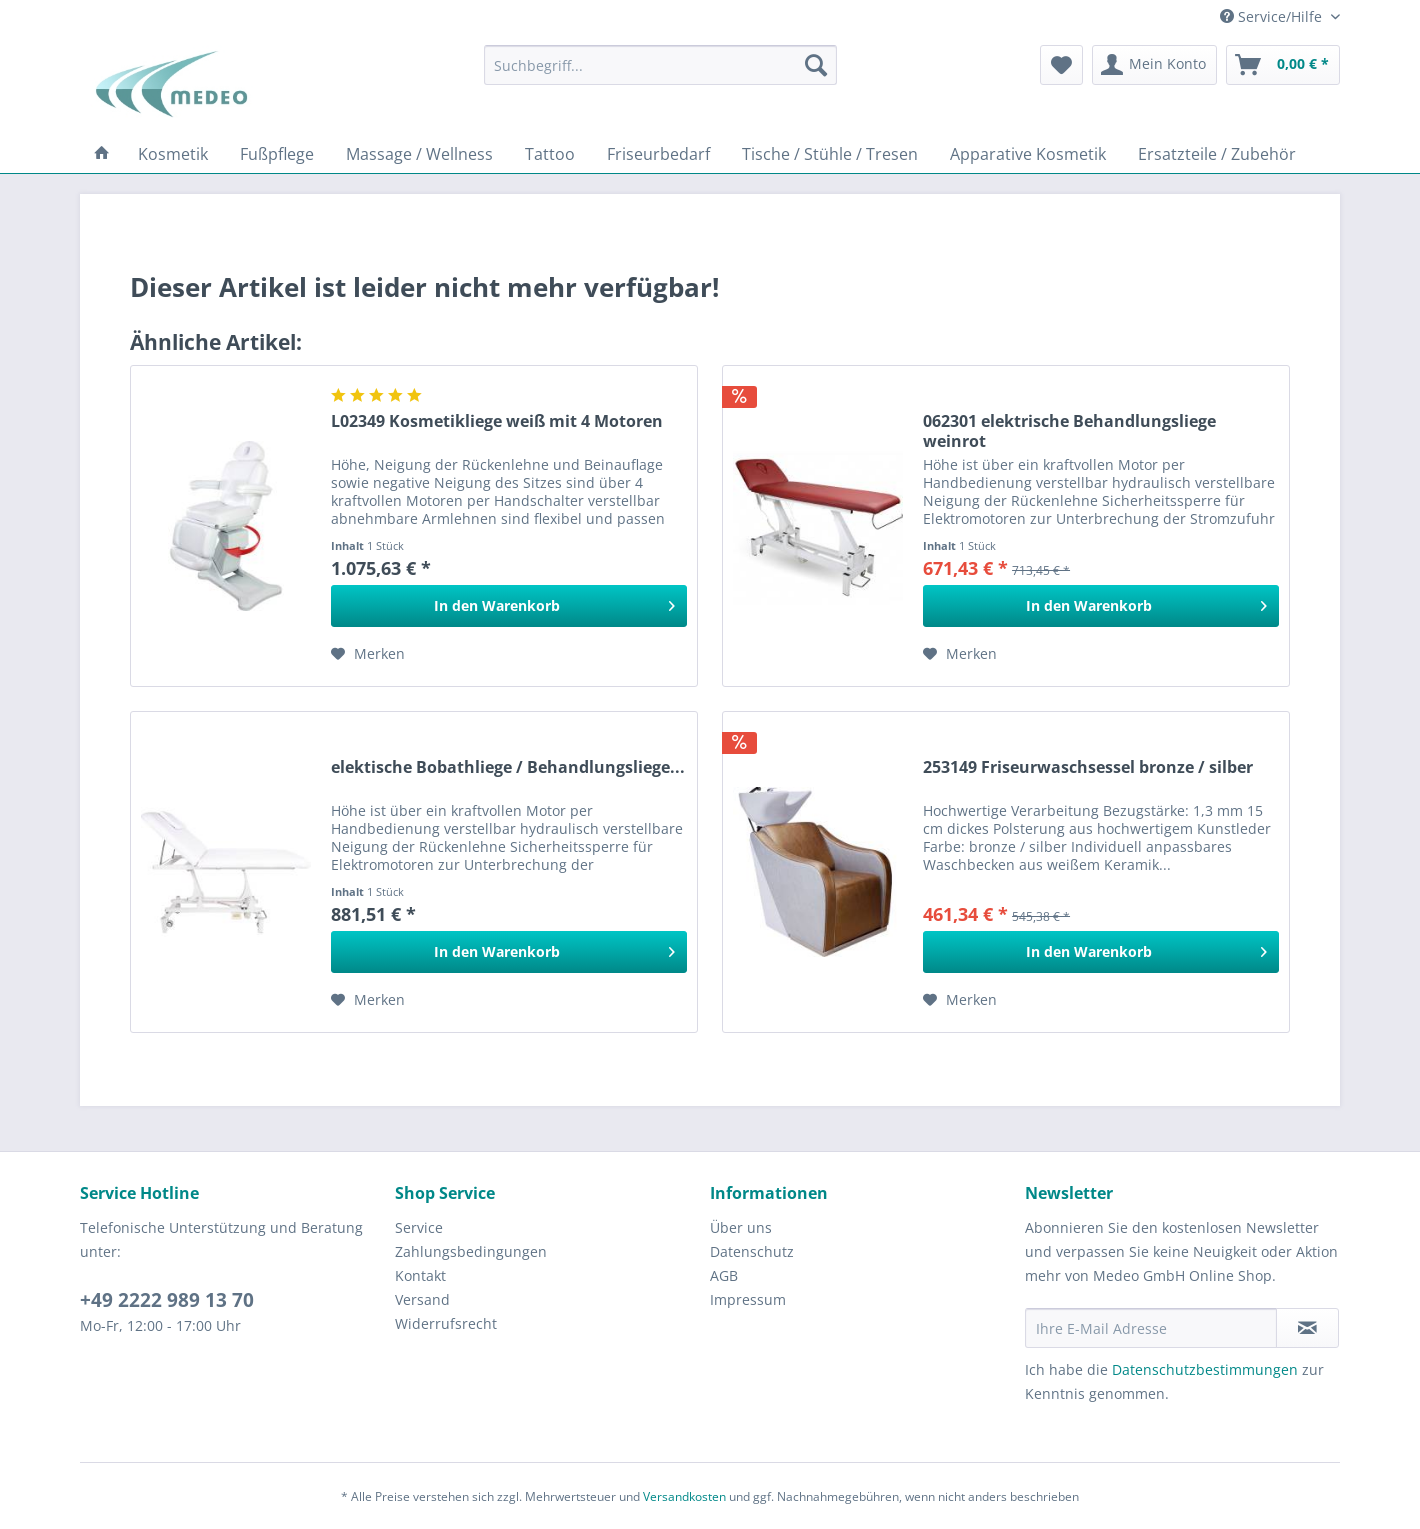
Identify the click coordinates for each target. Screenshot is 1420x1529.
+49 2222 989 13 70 (167, 1300)
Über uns (741, 1227)
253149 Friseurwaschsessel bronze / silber (1088, 767)
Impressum (748, 1299)
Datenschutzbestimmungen (1205, 1369)
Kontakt (420, 1275)
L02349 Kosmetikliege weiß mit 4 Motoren (497, 421)
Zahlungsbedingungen (471, 1251)
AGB (724, 1275)
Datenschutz (752, 1251)
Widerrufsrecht (446, 1323)
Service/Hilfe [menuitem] (1273, 16)
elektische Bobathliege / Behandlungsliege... (508, 767)
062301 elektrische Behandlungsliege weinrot (1069, 431)
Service (419, 1227)
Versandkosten (684, 1496)
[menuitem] (660, 65)
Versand (422, 1299)
